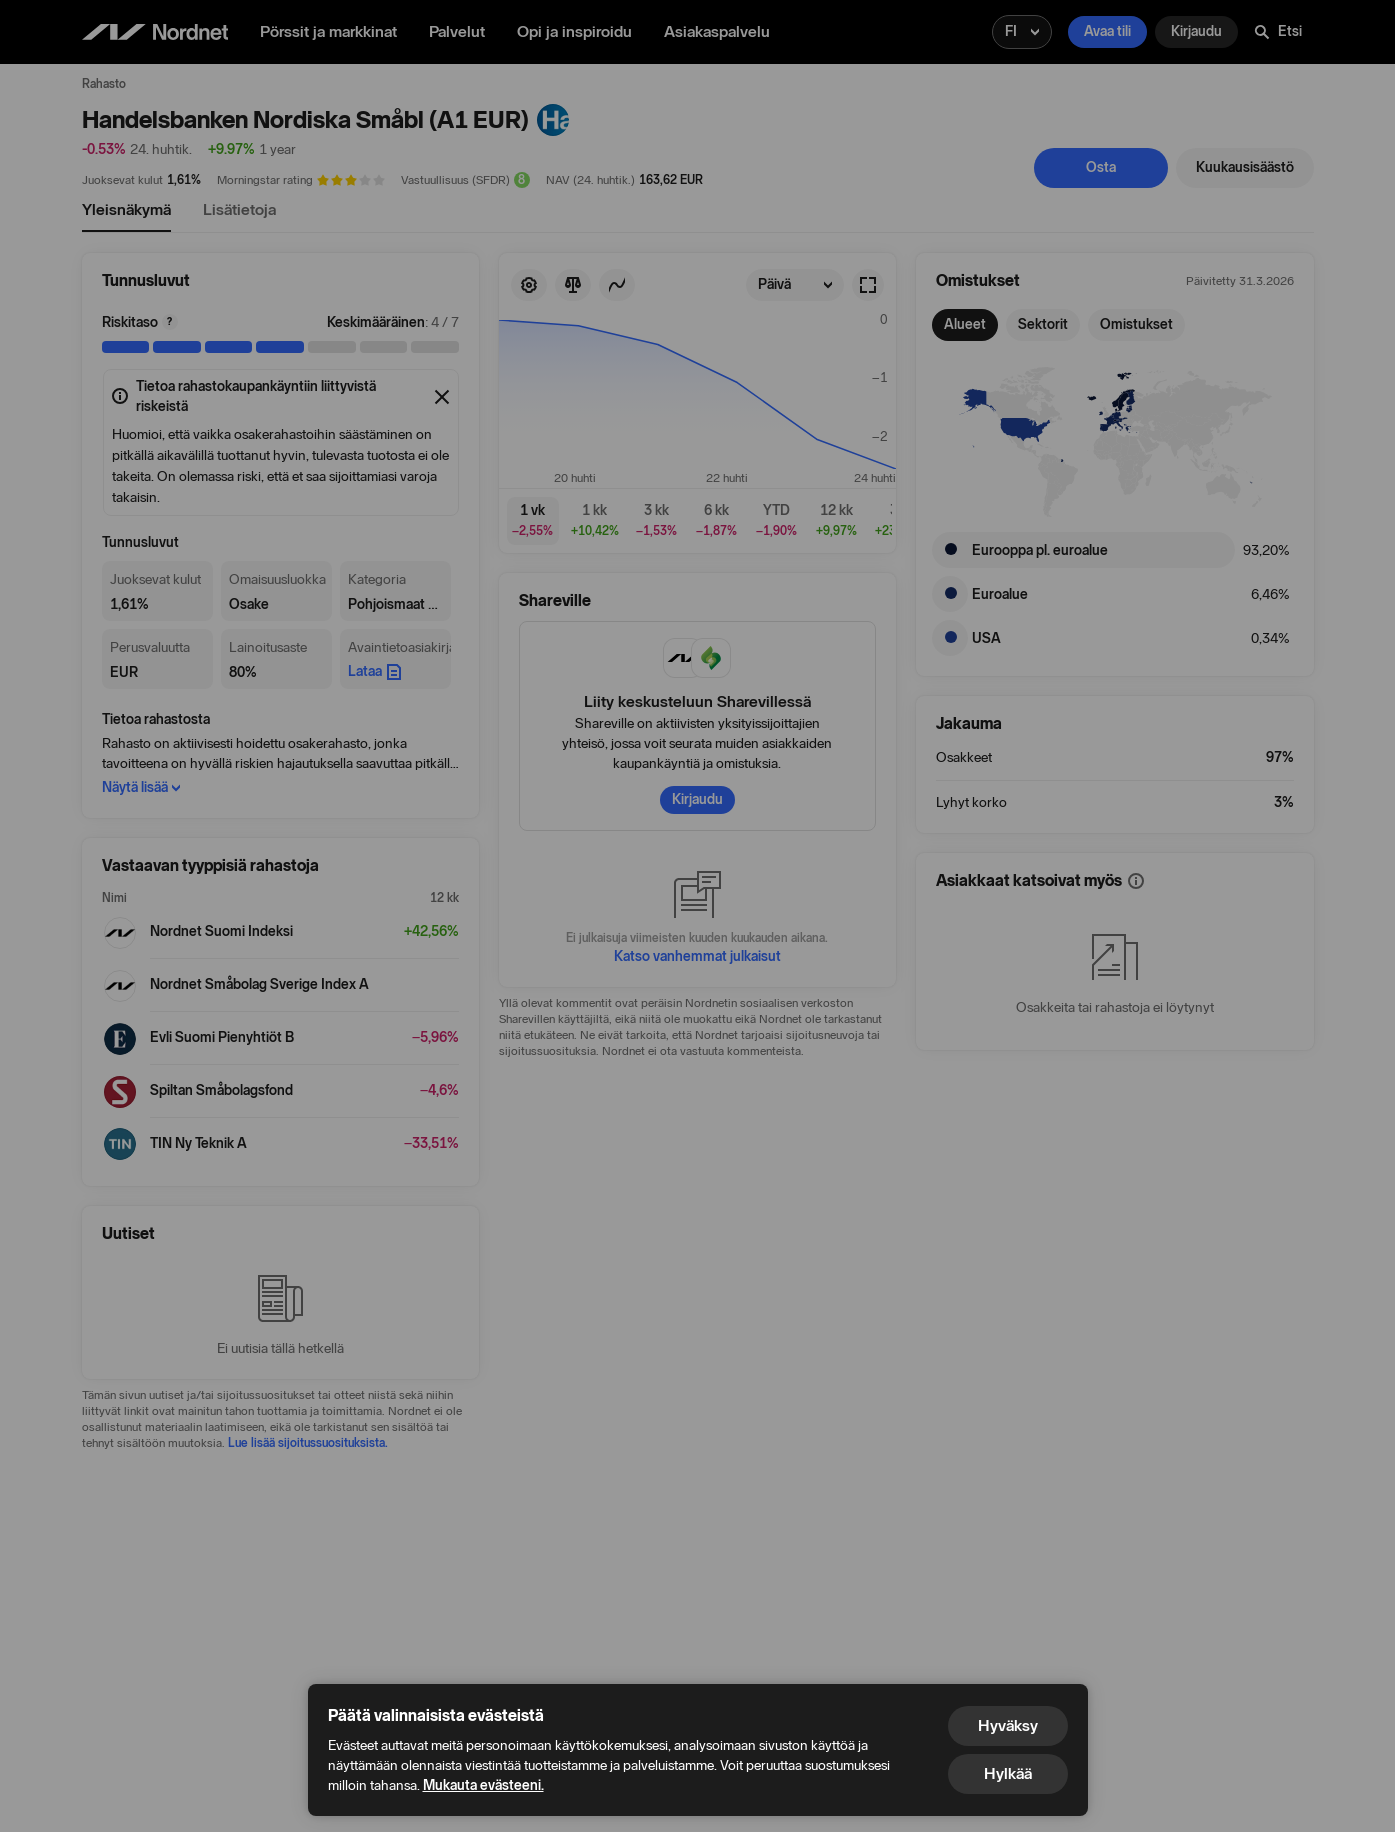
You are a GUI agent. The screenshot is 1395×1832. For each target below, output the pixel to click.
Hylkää (1008, 1773)
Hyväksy (1008, 1725)
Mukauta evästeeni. (483, 1785)
